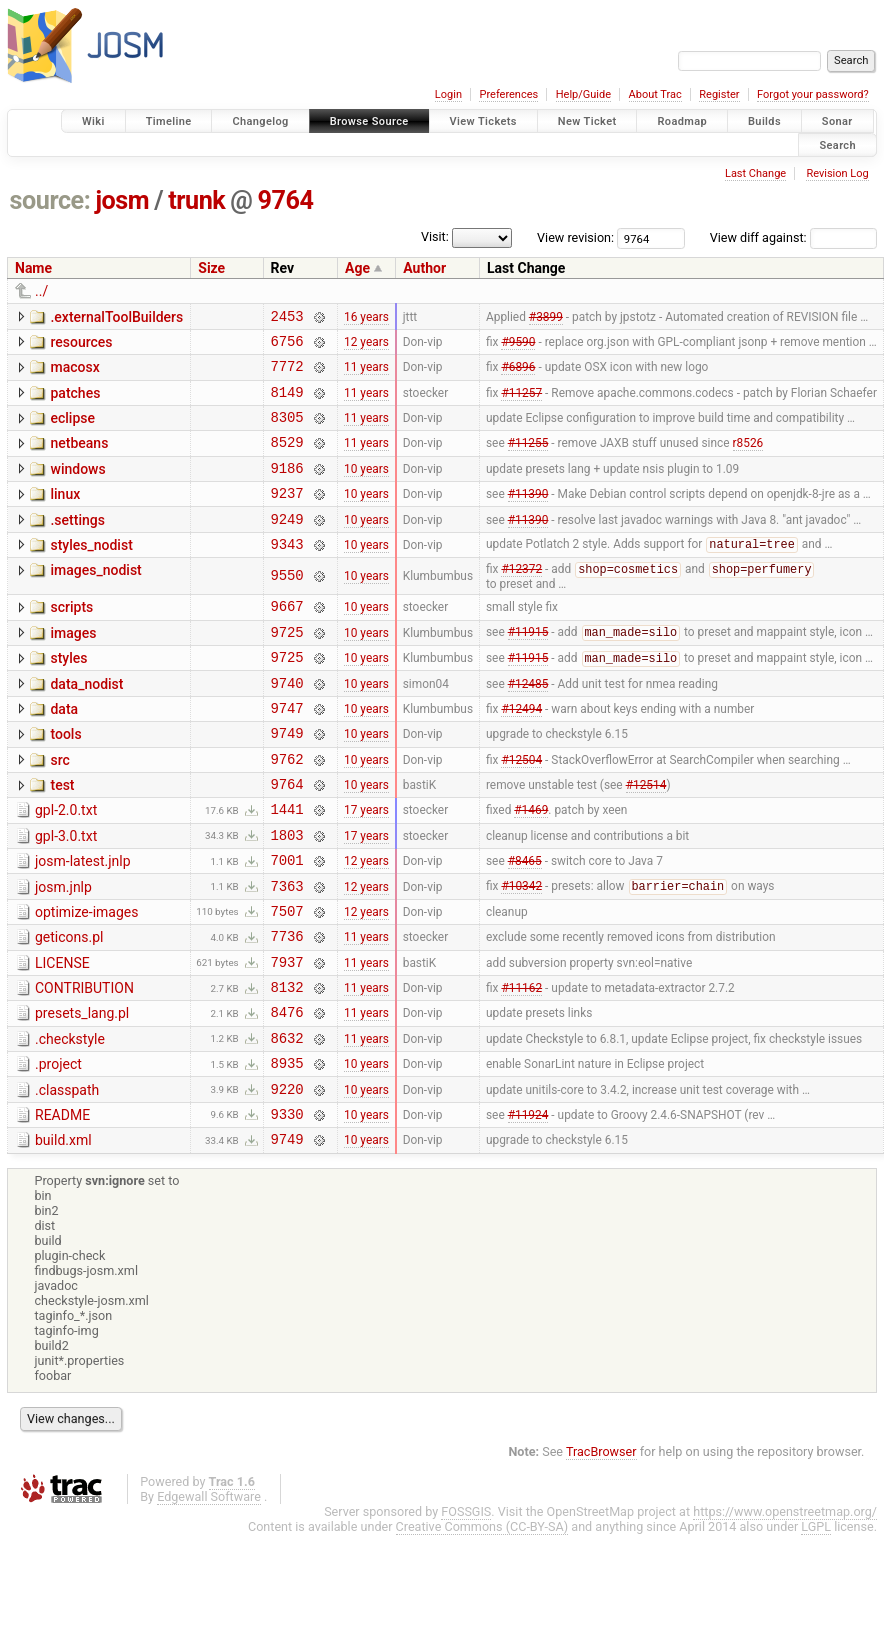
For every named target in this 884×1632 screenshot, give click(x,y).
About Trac (655, 94)
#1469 (531, 867)
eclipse (72, 430)
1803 (287, 895)
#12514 (646, 839)
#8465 (525, 924)
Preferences (508, 94)
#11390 (528, 517)
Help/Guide (583, 94)
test (62, 837)
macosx (74, 373)
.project (58, 1149)
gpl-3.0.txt (66, 894)
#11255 (528, 460)
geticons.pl (69, 1007)
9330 (287, 1207)
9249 (287, 545)
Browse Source (369, 121)
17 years (366, 867)
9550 (287, 606)
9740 (287, 725)
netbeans (79, 458)
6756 (287, 346)
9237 (287, 516)
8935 (287, 1150)
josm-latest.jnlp (83, 922)
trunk (196, 200)
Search (837, 144)
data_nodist (86, 724)
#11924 (528, 1207)
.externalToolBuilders (116, 317)
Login (448, 94)
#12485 (528, 725)
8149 (287, 403)
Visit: (435, 236)
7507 (287, 980)
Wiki (93, 121)
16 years (366, 318)
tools (65, 780)
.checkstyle (70, 1121)
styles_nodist (91, 572)
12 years (366, 346)
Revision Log (837, 173)
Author (424, 268)
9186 (287, 488)
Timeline (169, 121)
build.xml (63, 1234)
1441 (287, 866)
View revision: (575, 237)
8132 (287, 1065)
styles (68, 695)
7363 (287, 952)
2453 (287, 318)
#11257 (521, 403)
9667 (287, 639)
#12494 (521, 753)
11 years (366, 375)
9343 (287, 573)
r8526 (748, 460)
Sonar (837, 121)
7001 (287, 923)
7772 (287, 374)
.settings (77, 544)
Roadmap (682, 121)
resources (81, 345)
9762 (287, 810)
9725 (287, 668)
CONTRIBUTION (84, 1064)
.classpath (67, 1178)
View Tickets (483, 121)
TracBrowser (601, 1548)
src (59, 809)
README (62, 1206)
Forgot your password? (813, 94)
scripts (71, 638)
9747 (287, 753)
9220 (287, 1179)
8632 (287, 1122)
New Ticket (587, 121)
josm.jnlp (63, 951)
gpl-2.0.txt (66, 865)
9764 (286, 200)
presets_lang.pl (82, 1092)
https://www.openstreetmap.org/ (785, 1608)
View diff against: (793, 237)
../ (41, 291)
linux (65, 515)
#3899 (546, 318)
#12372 (521, 601)
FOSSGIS (466, 1608)
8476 (287, 1093)
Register (719, 94)
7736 (287, 1008)
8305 (287, 431)
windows (77, 487)
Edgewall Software (209, 1593)
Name (33, 268)
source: (50, 200)
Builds (764, 121)
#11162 (521, 1066)
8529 (287, 459)
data (64, 752)
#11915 (528, 669)
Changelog (260, 121)
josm (122, 200)
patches (75, 402)
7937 (287, 1037)
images (73, 667)
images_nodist (95, 600)
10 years (366, 488)
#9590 (518, 346)
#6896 (518, 375)
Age (357, 268)
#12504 (521, 810)
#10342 (521, 953)
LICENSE (62, 1036)
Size (211, 268)
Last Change (755, 173)
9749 (287, 781)
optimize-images (86, 979)
